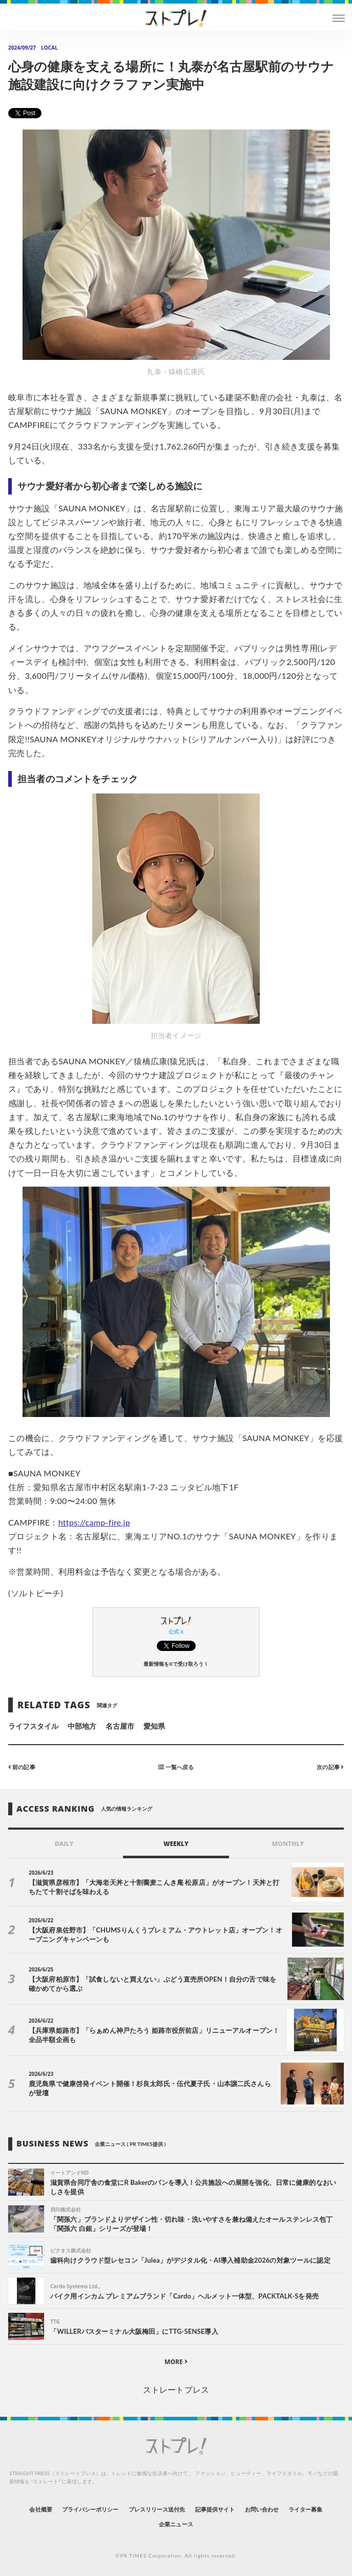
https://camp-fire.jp (94, 1522)
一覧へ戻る (176, 1767)
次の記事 (330, 1767)
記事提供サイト (215, 2509)
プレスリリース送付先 (157, 2509)
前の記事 (21, 1767)
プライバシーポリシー (90, 2509)
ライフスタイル (33, 1726)
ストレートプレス (176, 2389)
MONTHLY (288, 1843)
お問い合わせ (262, 2509)
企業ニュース (176, 2524)
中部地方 (82, 1726)
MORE (176, 2361)
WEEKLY (176, 1843)
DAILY (64, 1843)
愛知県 (154, 1726)
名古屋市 (120, 1726)
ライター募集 (305, 2509)
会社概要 (40, 2509)
